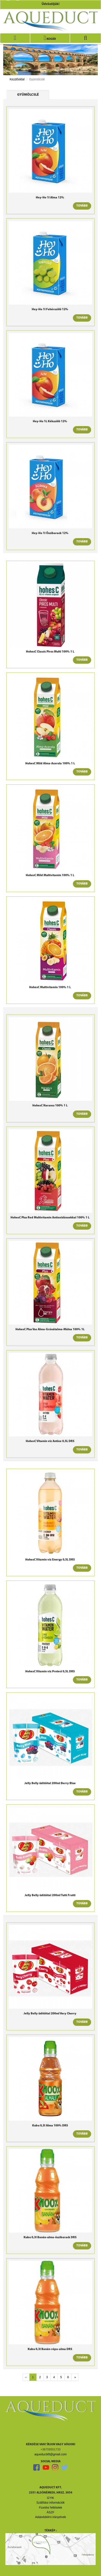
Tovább (82, 205)
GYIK (50, 2498)
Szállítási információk (50, 2502)
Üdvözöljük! (50, 4)
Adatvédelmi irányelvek (50, 2517)
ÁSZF (50, 2512)
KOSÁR (50, 38)
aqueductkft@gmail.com (50, 2454)
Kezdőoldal (17, 79)
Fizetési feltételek (50, 2507)
